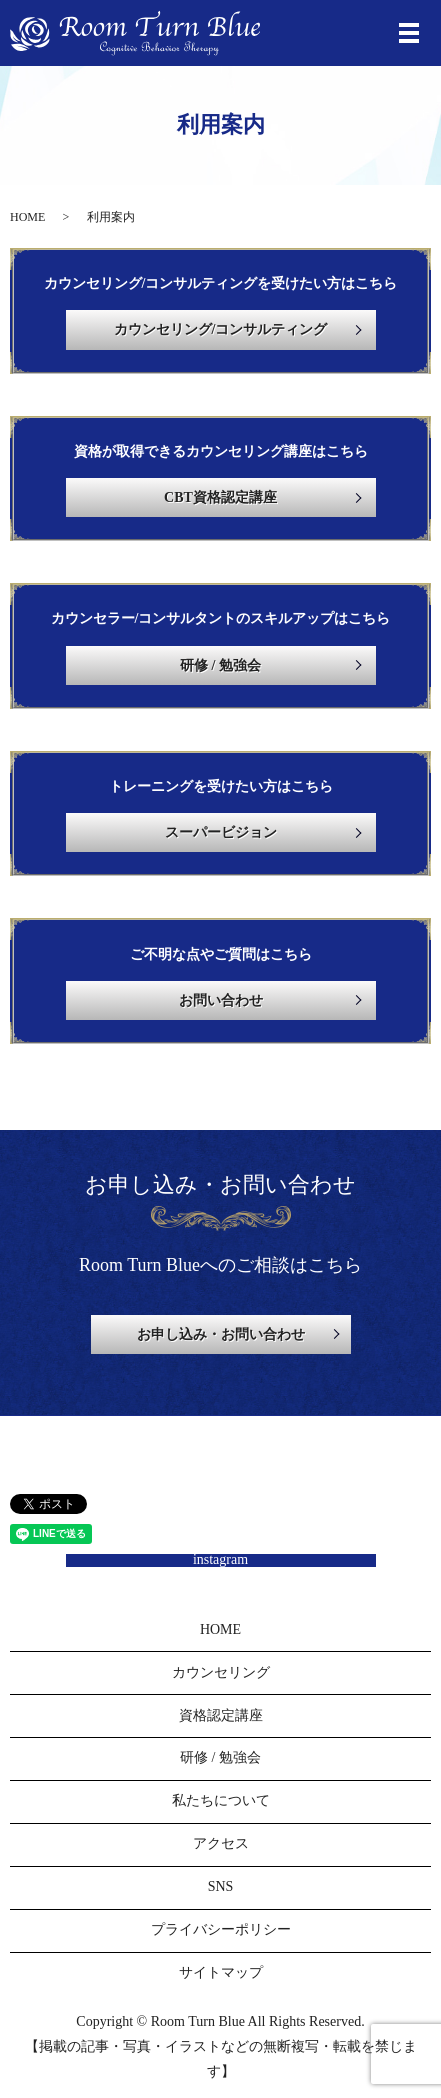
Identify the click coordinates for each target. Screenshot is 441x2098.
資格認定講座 (221, 1715)
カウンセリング (221, 1672)
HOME (27, 217)
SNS (221, 1886)
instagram (220, 1560)
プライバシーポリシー (221, 1929)
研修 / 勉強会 (220, 1757)
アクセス (221, 1843)
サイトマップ (221, 1972)
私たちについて (221, 1800)
